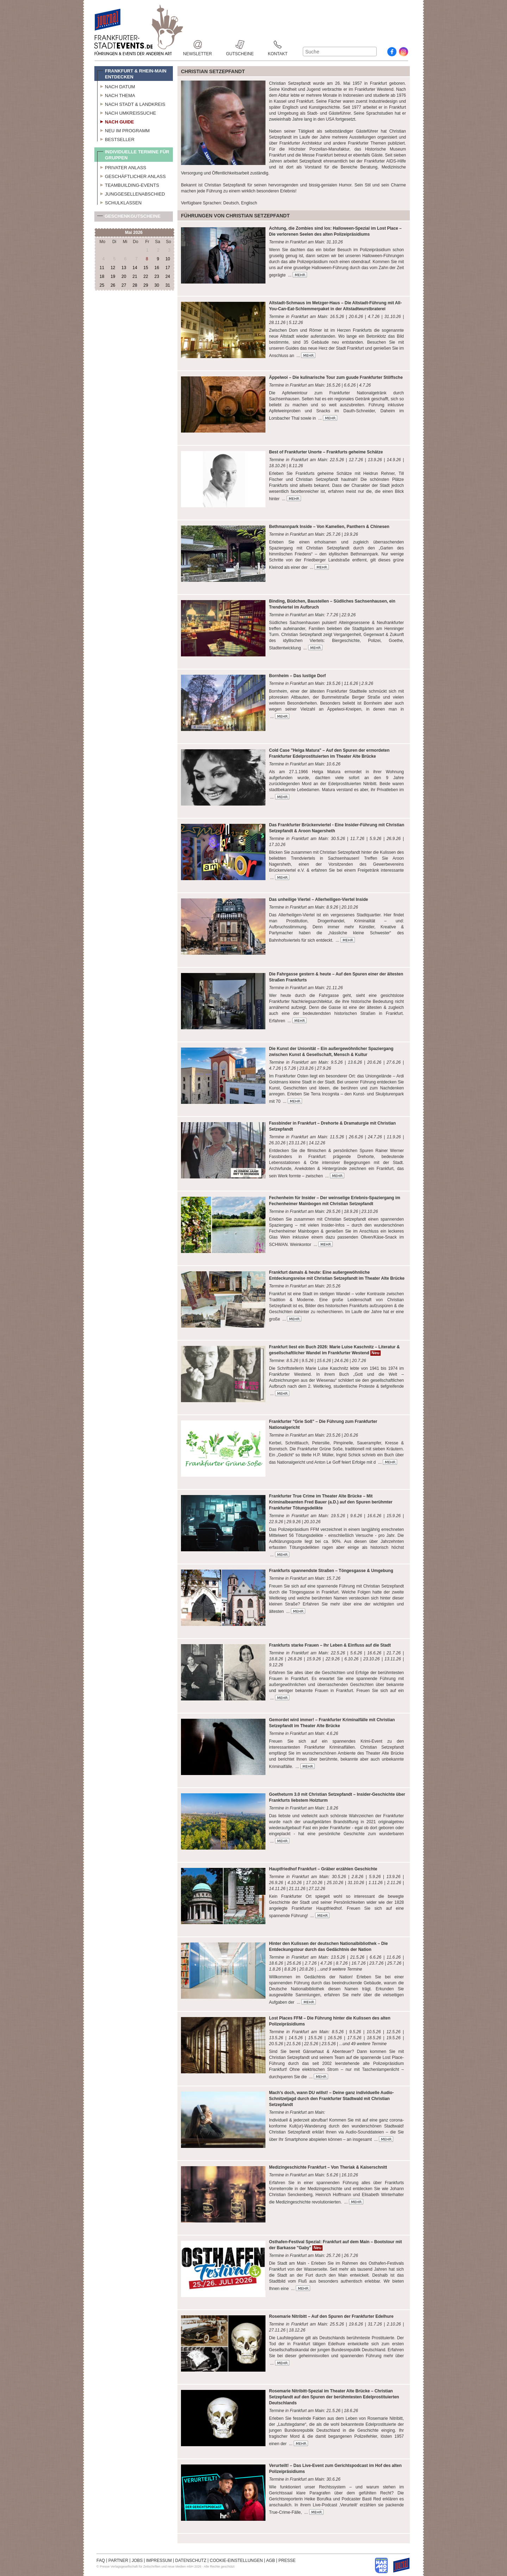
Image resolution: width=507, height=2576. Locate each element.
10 (167, 258)
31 (167, 285)
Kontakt (278, 44)
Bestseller (115, 138)
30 (156, 285)
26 (113, 285)
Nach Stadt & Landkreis (131, 103)
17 (167, 267)
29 (145, 285)
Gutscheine (240, 44)
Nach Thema (116, 94)
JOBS (137, 2560)
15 (145, 267)
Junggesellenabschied (131, 193)
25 (102, 285)
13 (123, 267)
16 (156, 267)
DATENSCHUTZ (190, 2560)
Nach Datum (116, 85)
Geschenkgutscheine (129, 218)
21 (134, 276)
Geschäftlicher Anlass (131, 175)
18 (102, 276)
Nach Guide (115, 121)
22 (145, 276)
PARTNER (118, 2560)
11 (102, 267)
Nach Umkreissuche (126, 112)
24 (167, 276)
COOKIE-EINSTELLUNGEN (236, 2560)
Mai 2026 (134, 232)
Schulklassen (119, 201)
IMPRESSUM (159, 2560)
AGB (270, 2560)
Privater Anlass (121, 166)
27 (123, 285)
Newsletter (197, 44)
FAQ (100, 2560)
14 (134, 267)
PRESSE (287, 2560)
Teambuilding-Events (128, 184)
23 (156, 276)
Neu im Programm (123, 129)
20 (123, 276)
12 (113, 267)
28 (134, 285)
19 (113, 276)
